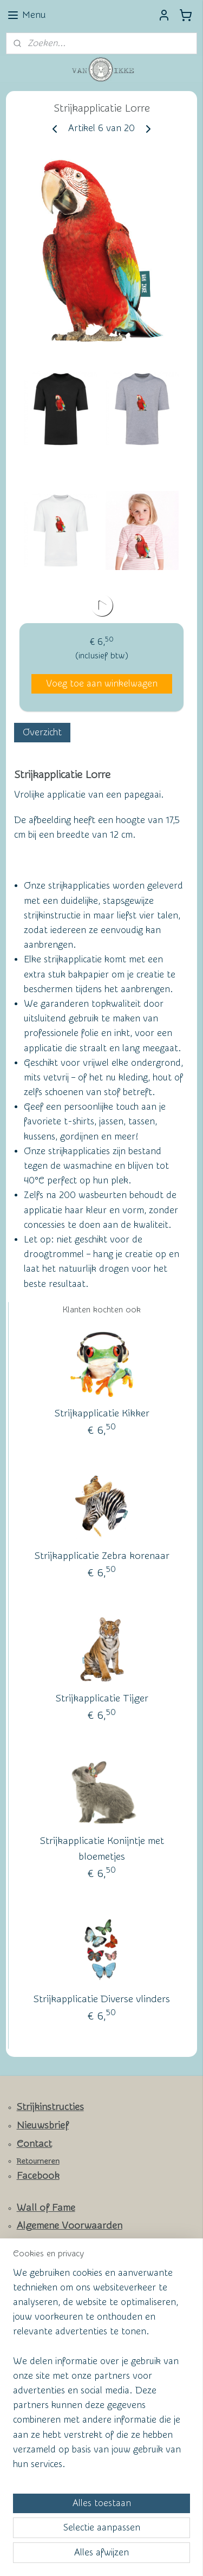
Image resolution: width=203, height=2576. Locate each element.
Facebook (38, 2176)
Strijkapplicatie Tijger (102, 1698)
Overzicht (42, 732)
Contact (34, 2144)
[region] (101, 2373)
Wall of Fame (46, 2207)
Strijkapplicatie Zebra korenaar (102, 1556)
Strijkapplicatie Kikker (102, 1413)
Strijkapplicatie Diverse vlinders (102, 1999)
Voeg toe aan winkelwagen (102, 683)
